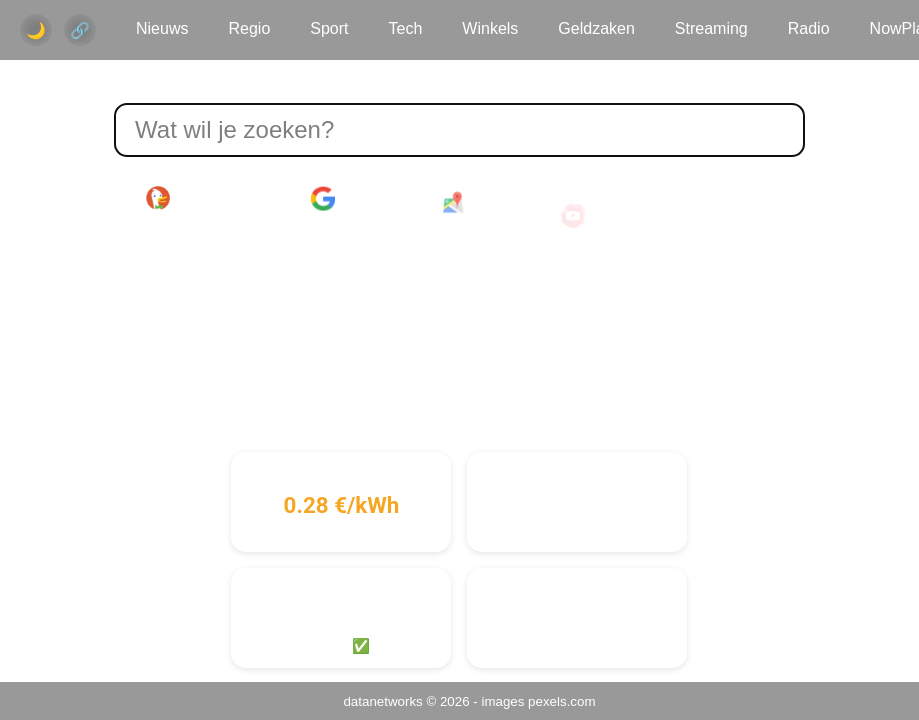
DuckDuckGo (201, 198)
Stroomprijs (341, 474)
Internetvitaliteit (577, 590)
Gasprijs (577, 474)
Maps (473, 208)
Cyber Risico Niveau (341, 590)
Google (348, 200)
